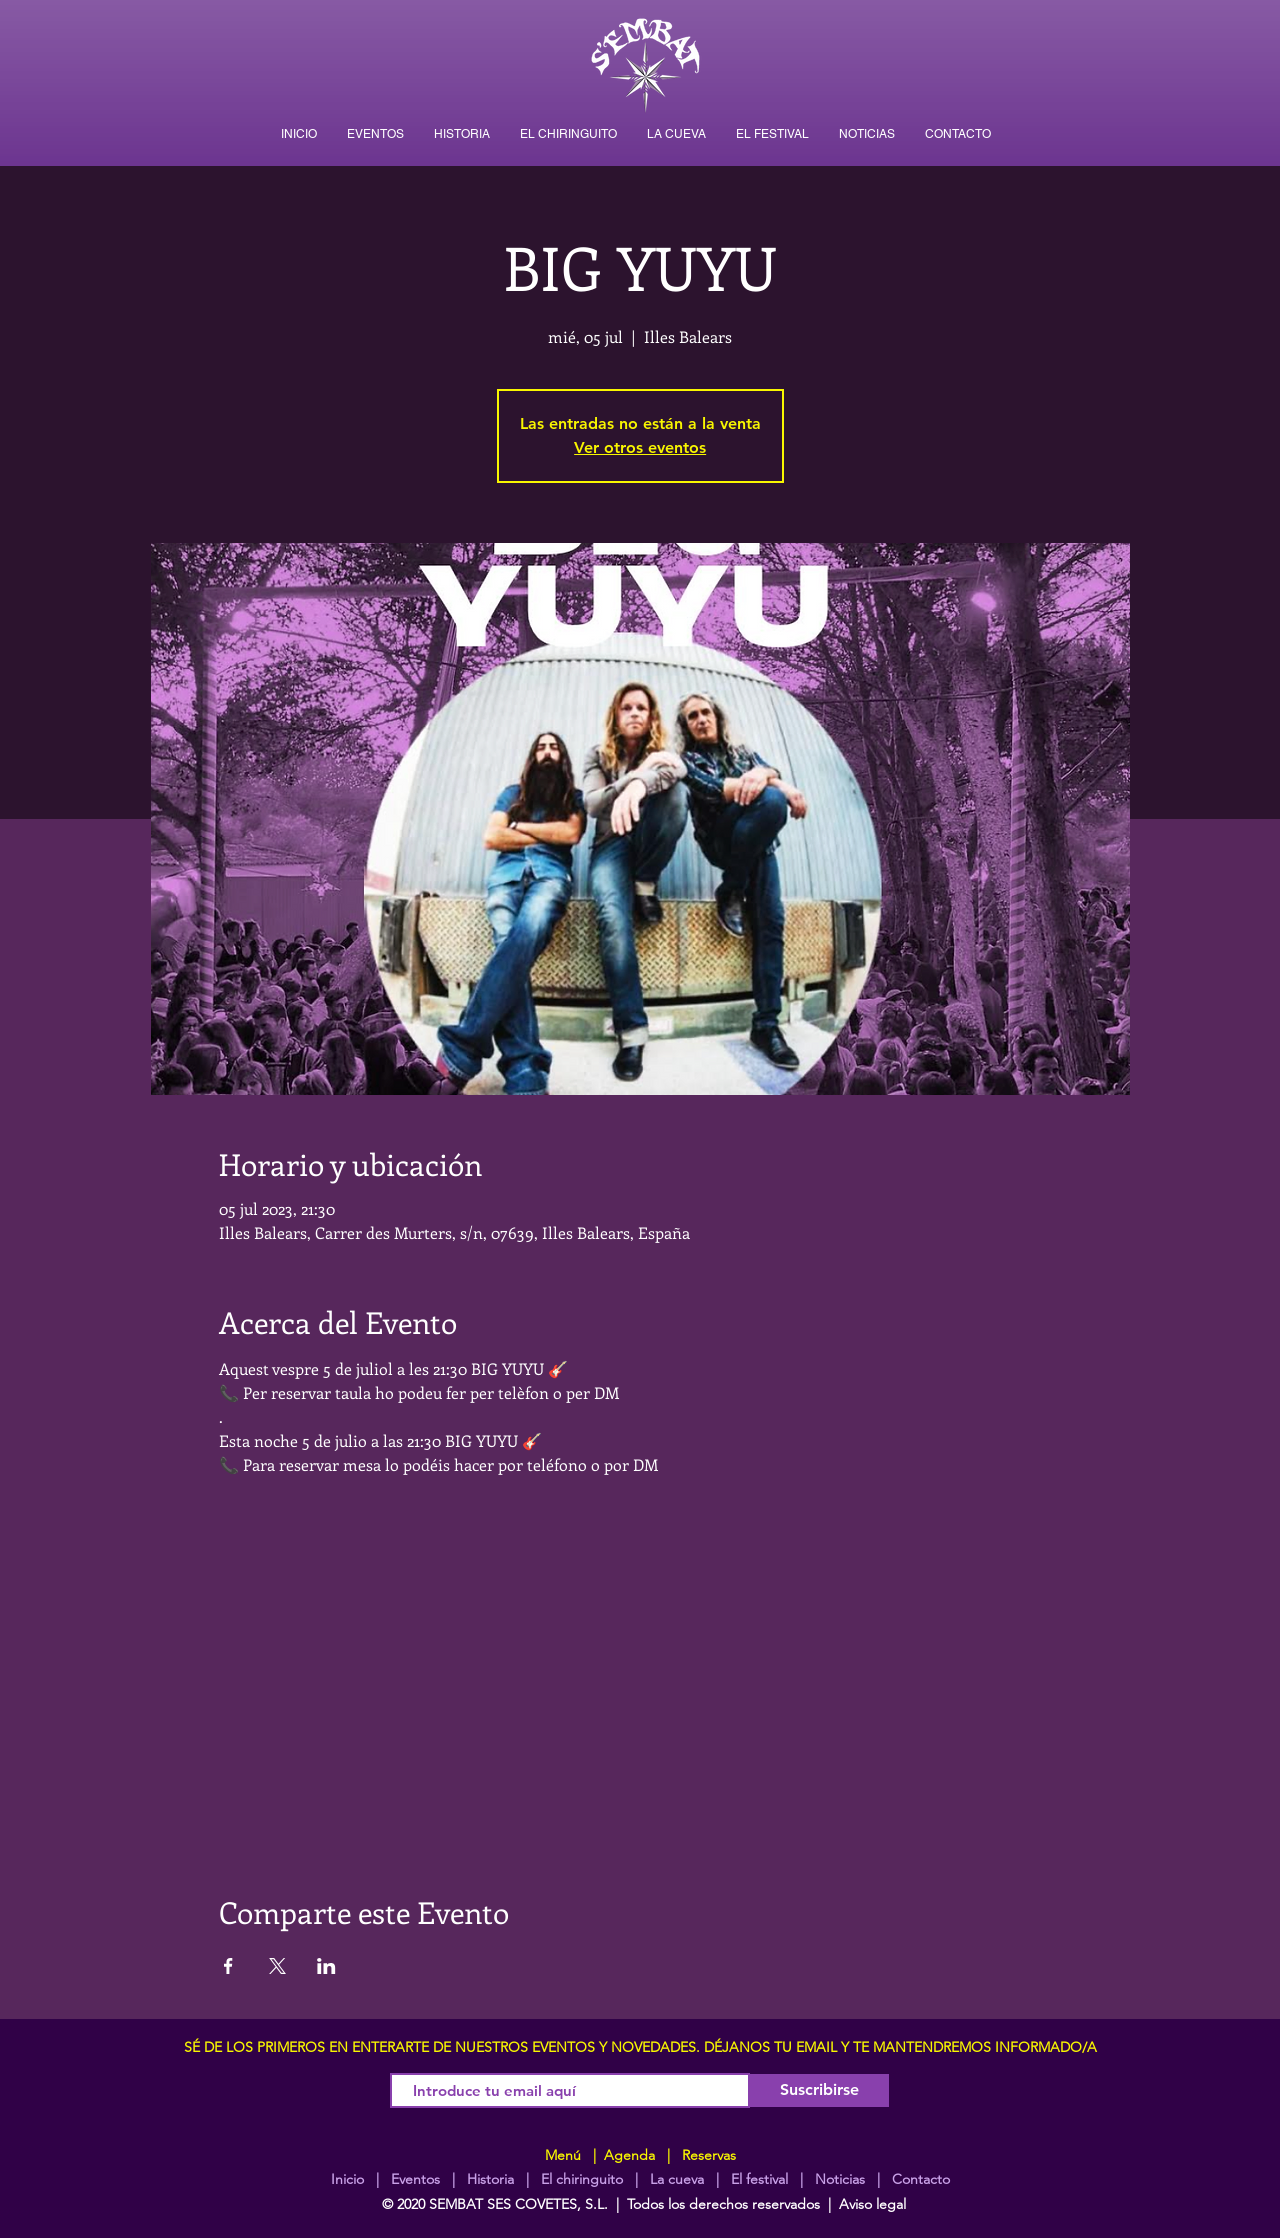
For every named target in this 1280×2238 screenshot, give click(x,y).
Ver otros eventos (640, 447)
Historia (488, 2179)
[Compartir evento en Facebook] (228, 1966)
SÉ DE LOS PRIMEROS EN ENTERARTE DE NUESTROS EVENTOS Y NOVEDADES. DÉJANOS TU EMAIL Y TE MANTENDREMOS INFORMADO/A (640, 2047)
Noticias (840, 2179)
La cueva (677, 2179)
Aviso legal (872, 2204)
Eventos (415, 2179)
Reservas (709, 2155)
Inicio (347, 2179)
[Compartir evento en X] (277, 1966)
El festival (759, 2179)
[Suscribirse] (819, 2090)
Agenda (627, 2155)
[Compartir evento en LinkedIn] (326, 1966)
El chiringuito (582, 2179)
